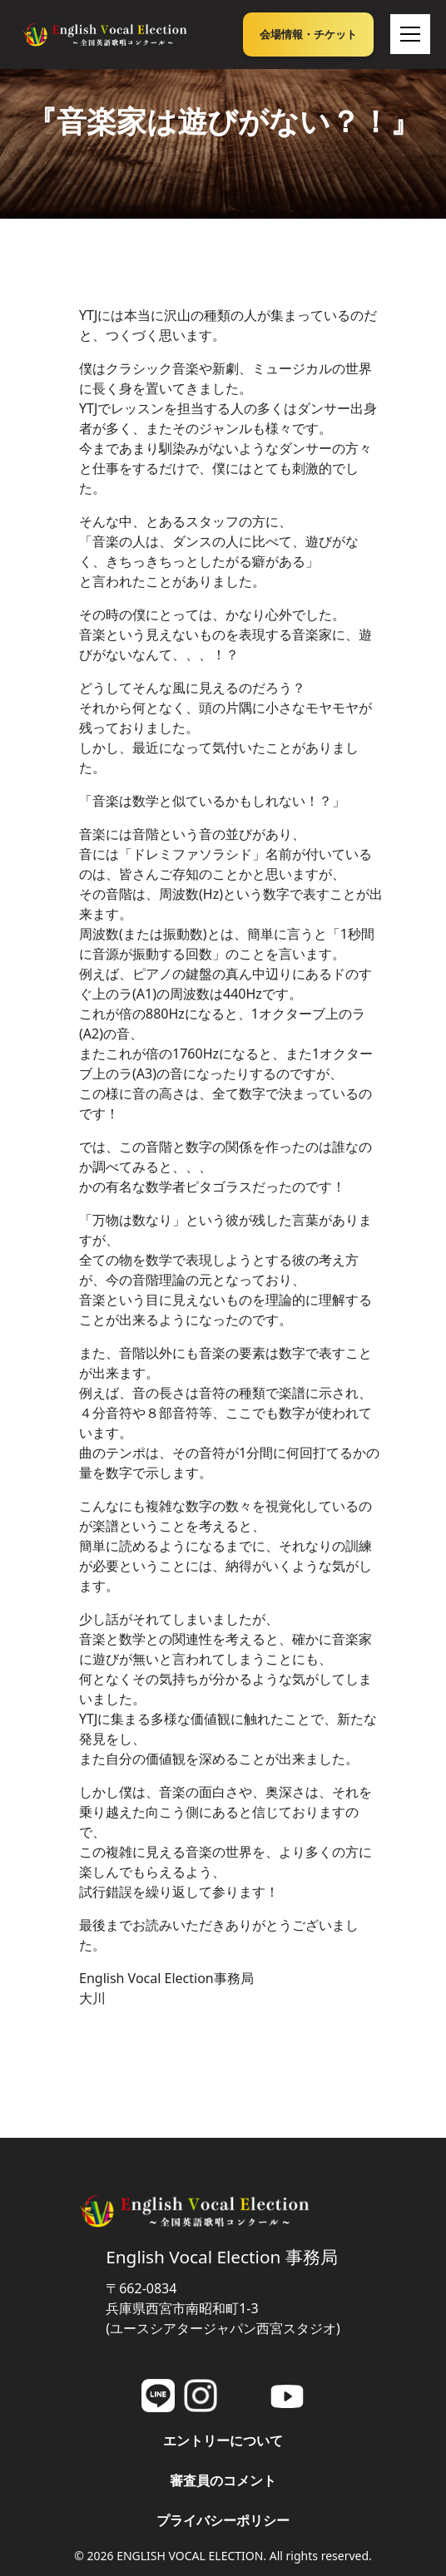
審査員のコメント (223, 2480)
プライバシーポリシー (223, 2520)
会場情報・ (308, 34)
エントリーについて (223, 2440)
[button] (407, 34)
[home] (104, 34)
